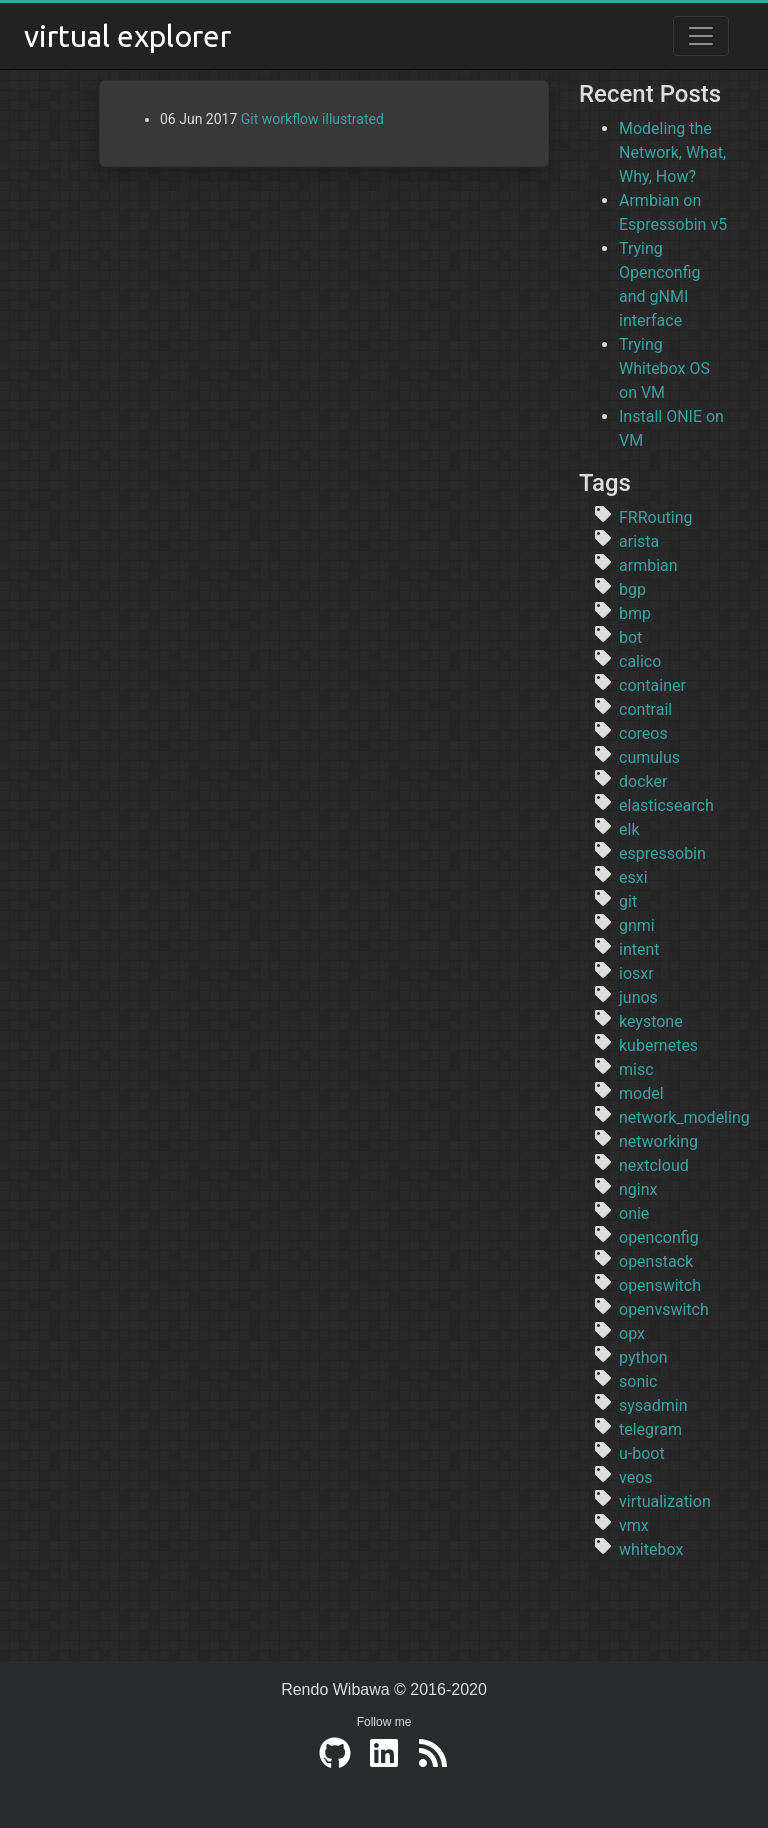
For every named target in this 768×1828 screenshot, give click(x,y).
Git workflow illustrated (312, 119)
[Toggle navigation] (701, 36)
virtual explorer (127, 36)
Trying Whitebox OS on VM (664, 368)
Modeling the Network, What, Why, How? (672, 152)
